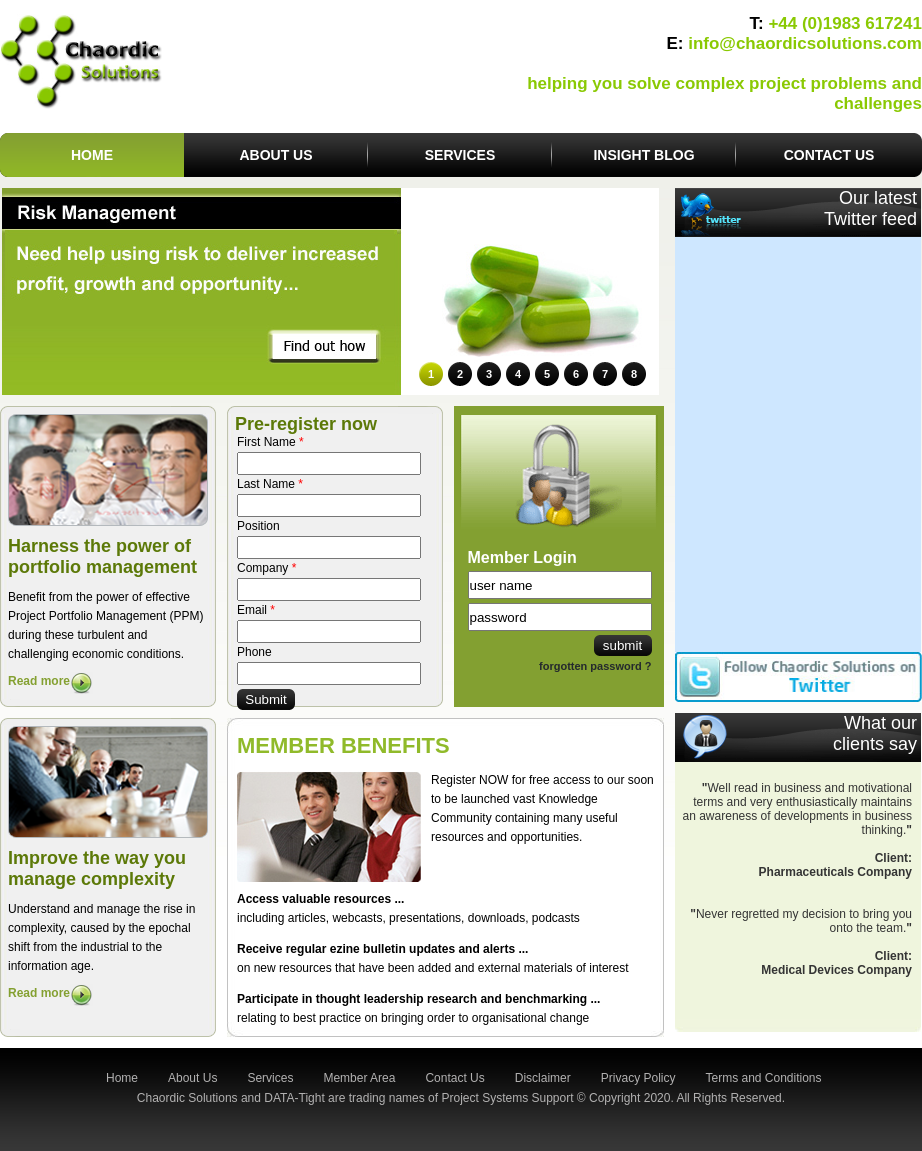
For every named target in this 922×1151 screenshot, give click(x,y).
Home (92, 155)
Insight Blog (643, 155)
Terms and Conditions (763, 1078)
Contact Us (454, 1078)
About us (275, 155)
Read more (39, 681)
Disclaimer (543, 1078)
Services (460, 155)
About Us (192, 1078)
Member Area (359, 1078)
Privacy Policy (638, 1078)
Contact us (829, 155)
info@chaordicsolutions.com (805, 43)
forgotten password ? (595, 666)
